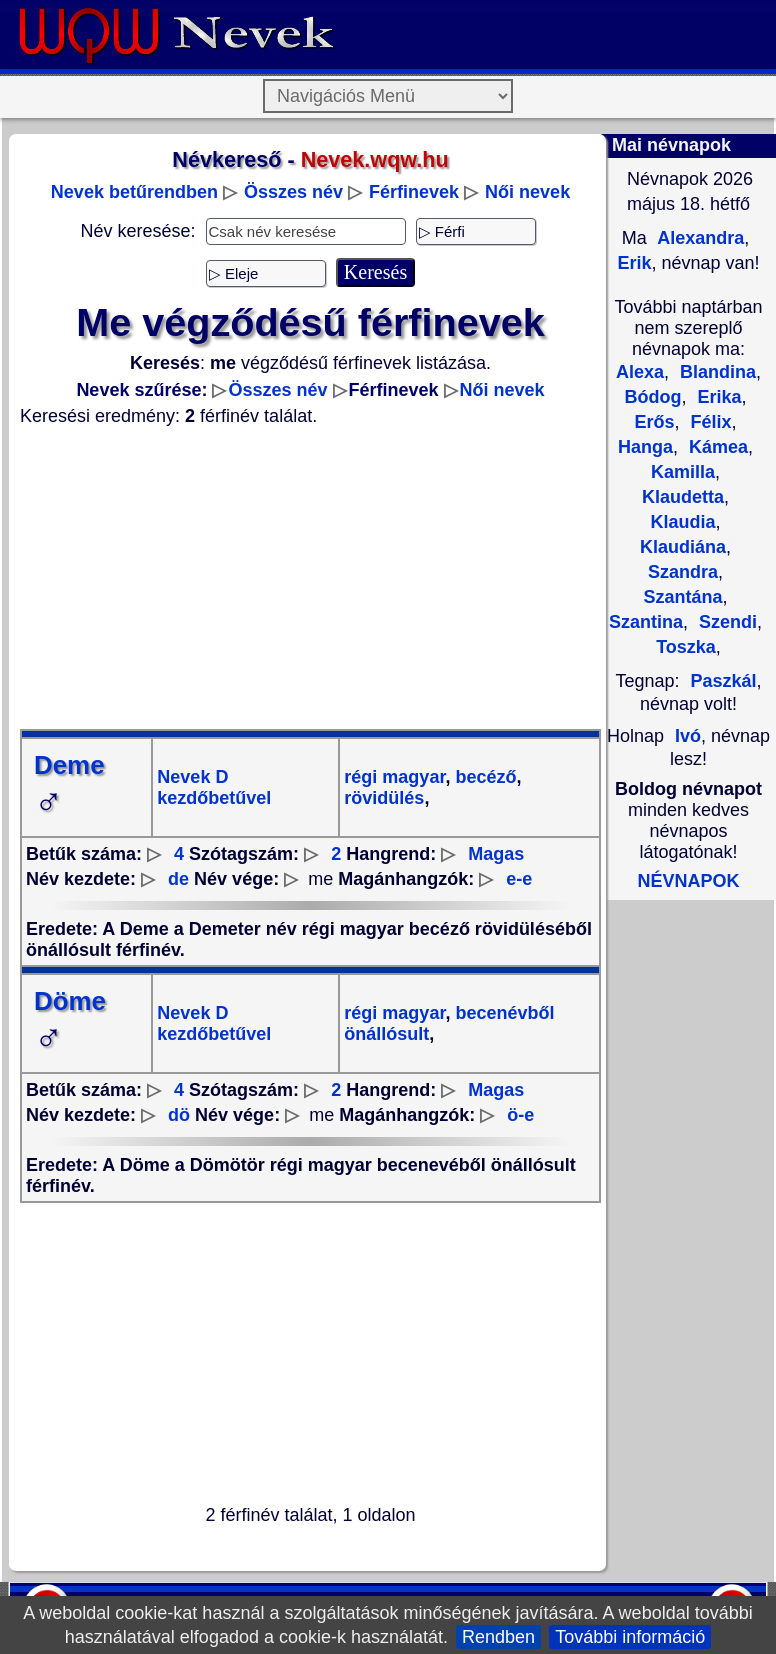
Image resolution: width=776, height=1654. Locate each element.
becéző (483, 777)
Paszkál (723, 681)
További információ (630, 1637)
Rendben (498, 1637)
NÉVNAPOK (688, 881)
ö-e (520, 1115)
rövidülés (384, 798)
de (178, 879)
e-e (519, 879)
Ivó (688, 736)
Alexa (640, 372)
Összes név (293, 192)
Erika (716, 397)
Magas (496, 854)
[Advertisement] (310, 578)
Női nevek (527, 192)
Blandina (715, 372)
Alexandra (698, 238)
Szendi (725, 622)
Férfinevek (414, 192)
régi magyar (394, 777)
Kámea (716, 447)
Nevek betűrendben (134, 192)
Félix (709, 422)
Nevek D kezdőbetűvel (214, 787)
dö (179, 1115)
